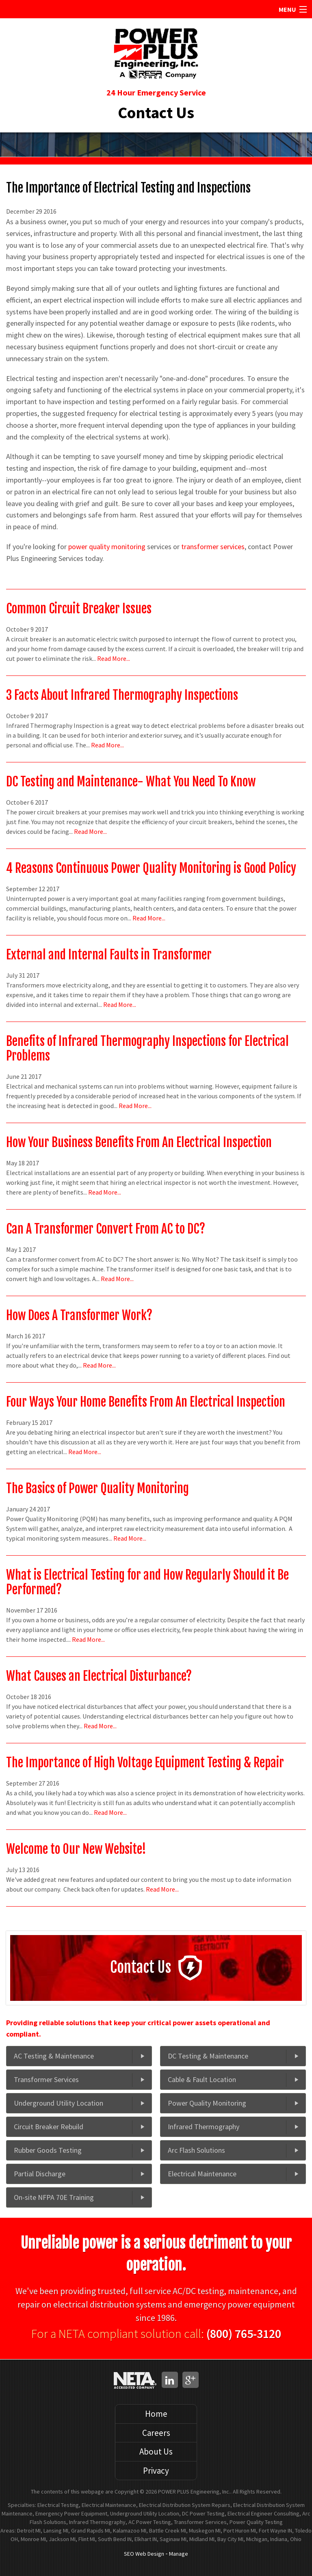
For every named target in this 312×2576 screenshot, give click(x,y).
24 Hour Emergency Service (156, 92)
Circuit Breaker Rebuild (48, 2126)
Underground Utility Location (58, 2103)
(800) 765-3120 (243, 2333)
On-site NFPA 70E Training (54, 2197)
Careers (156, 2432)
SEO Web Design (144, 2553)
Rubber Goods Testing (48, 2150)
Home (156, 2413)
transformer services (213, 546)
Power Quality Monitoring (207, 2103)
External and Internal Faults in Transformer (109, 954)
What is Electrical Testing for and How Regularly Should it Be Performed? (147, 1582)
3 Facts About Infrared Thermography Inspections (122, 695)
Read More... (113, 658)
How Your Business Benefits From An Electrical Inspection (139, 1142)
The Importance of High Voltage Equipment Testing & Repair (145, 1762)
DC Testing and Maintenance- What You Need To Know (131, 781)
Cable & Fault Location (202, 2079)
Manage (178, 2553)
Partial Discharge (39, 2173)
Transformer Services (46, 2079)
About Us (156, 2451)
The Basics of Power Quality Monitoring (97, 1488)
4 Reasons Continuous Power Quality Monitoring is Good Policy (151, 868)
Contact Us (156, 112)
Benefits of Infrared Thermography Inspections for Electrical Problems (147, 1048)
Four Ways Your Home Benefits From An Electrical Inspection (145, 1401)
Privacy (156, 2470)
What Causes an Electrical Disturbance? (99, 1676)
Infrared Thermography (203, 2126)
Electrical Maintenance (202, 2173)
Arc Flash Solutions (196, 2150)
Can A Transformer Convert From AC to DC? (105, 1228)
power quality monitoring (106, 546)
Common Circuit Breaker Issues (79, 608)
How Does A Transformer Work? (79, 1315)
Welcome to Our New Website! (76, 1849)
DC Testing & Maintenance (208, 2056)
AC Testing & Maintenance (54, 2056)
